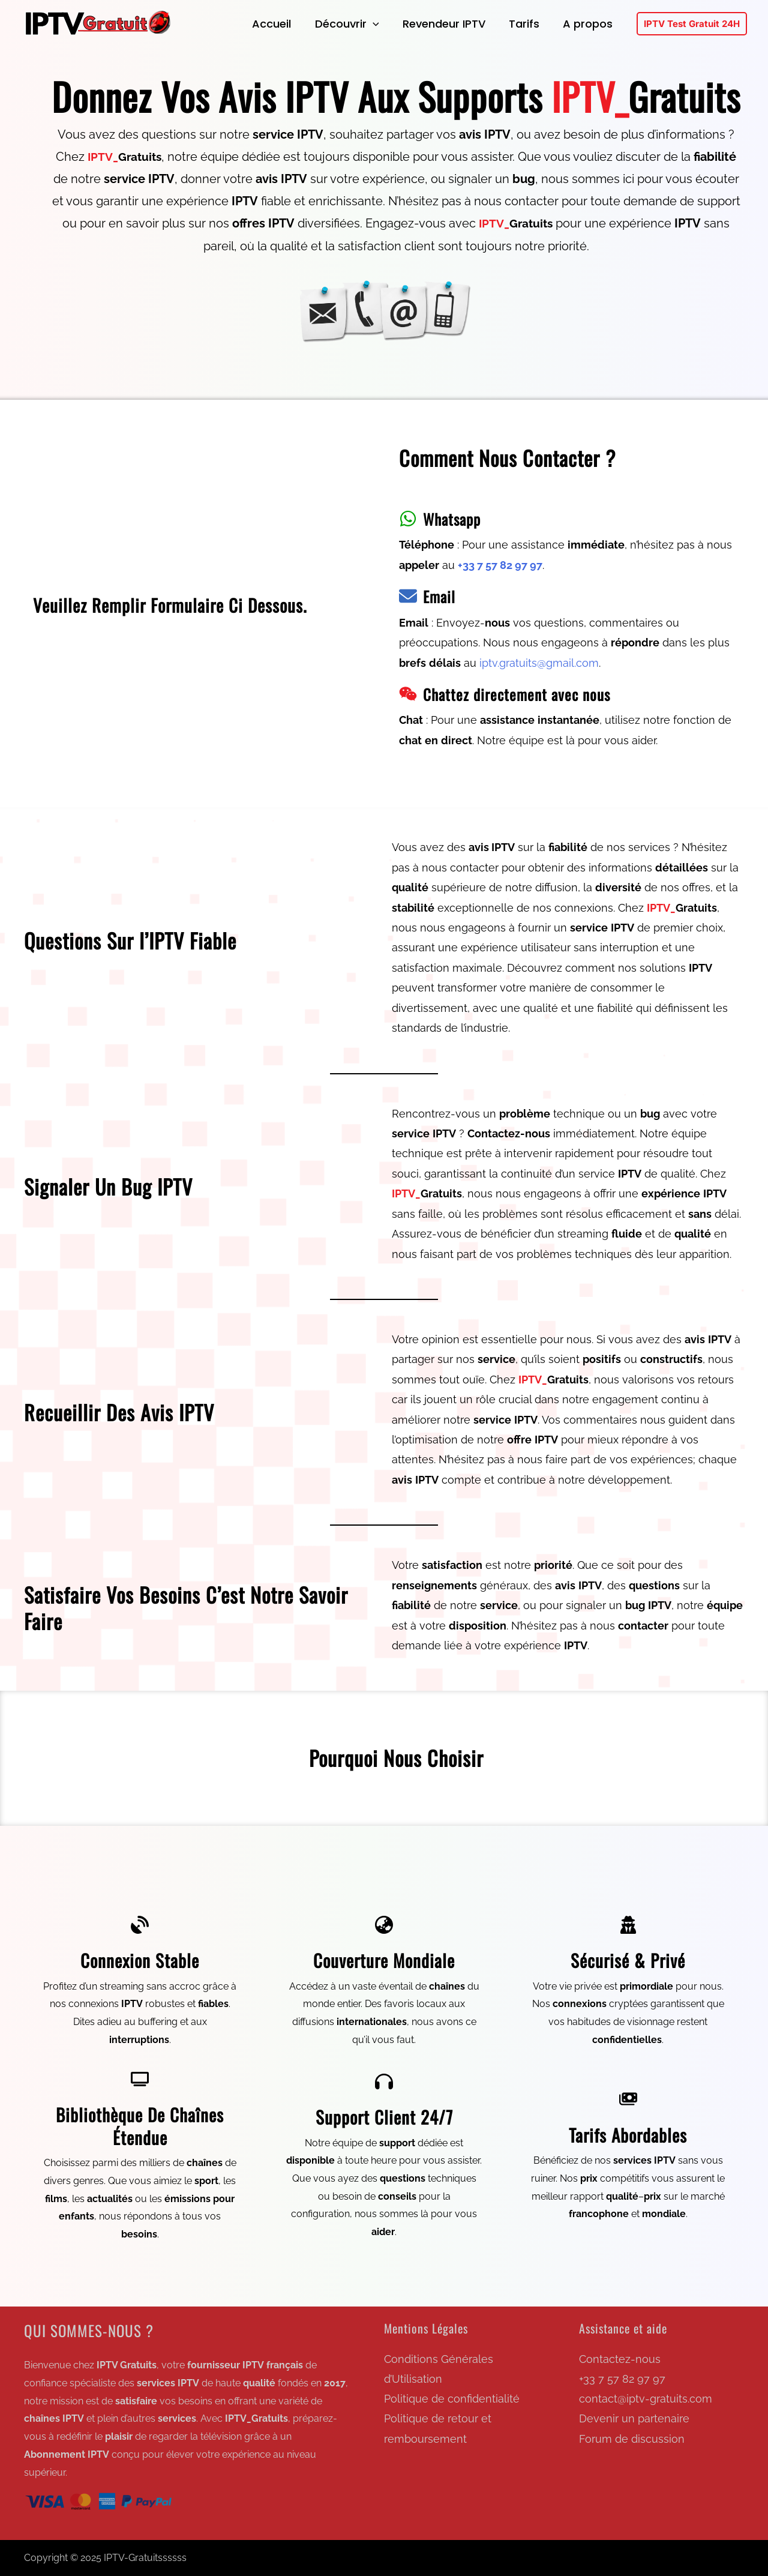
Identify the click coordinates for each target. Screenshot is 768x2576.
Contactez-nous (620, 2359)
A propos (589, 23)
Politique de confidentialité (452, 2399)
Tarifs (527, 23)
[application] (379, 24)
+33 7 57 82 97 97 (622, 2379)
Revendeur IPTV (448, 23)
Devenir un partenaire (634, 2419)
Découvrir (354, 24)
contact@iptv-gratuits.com (645, 2399)
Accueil (280, 23)
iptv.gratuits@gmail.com (539, 663)
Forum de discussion (632, 2439)
